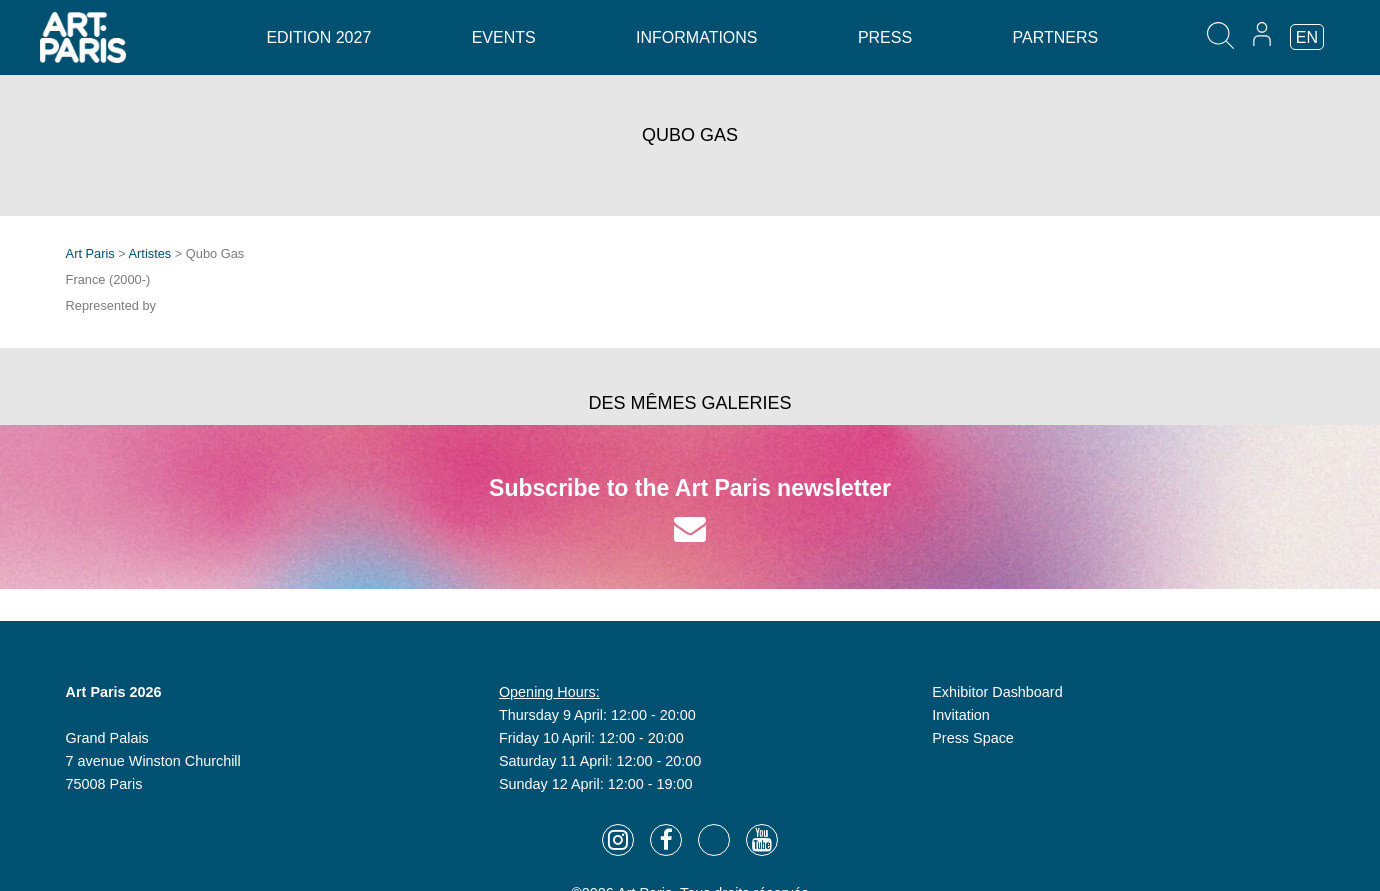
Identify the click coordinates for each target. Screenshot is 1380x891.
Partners (1056, 37)
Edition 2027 (318, 37)
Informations (696, 37)
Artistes (150, 253)
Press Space (973, 738)
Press (885, 37)
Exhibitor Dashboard (997, 692)
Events (504, 37)
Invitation (961, 715)
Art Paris (90, 253)
